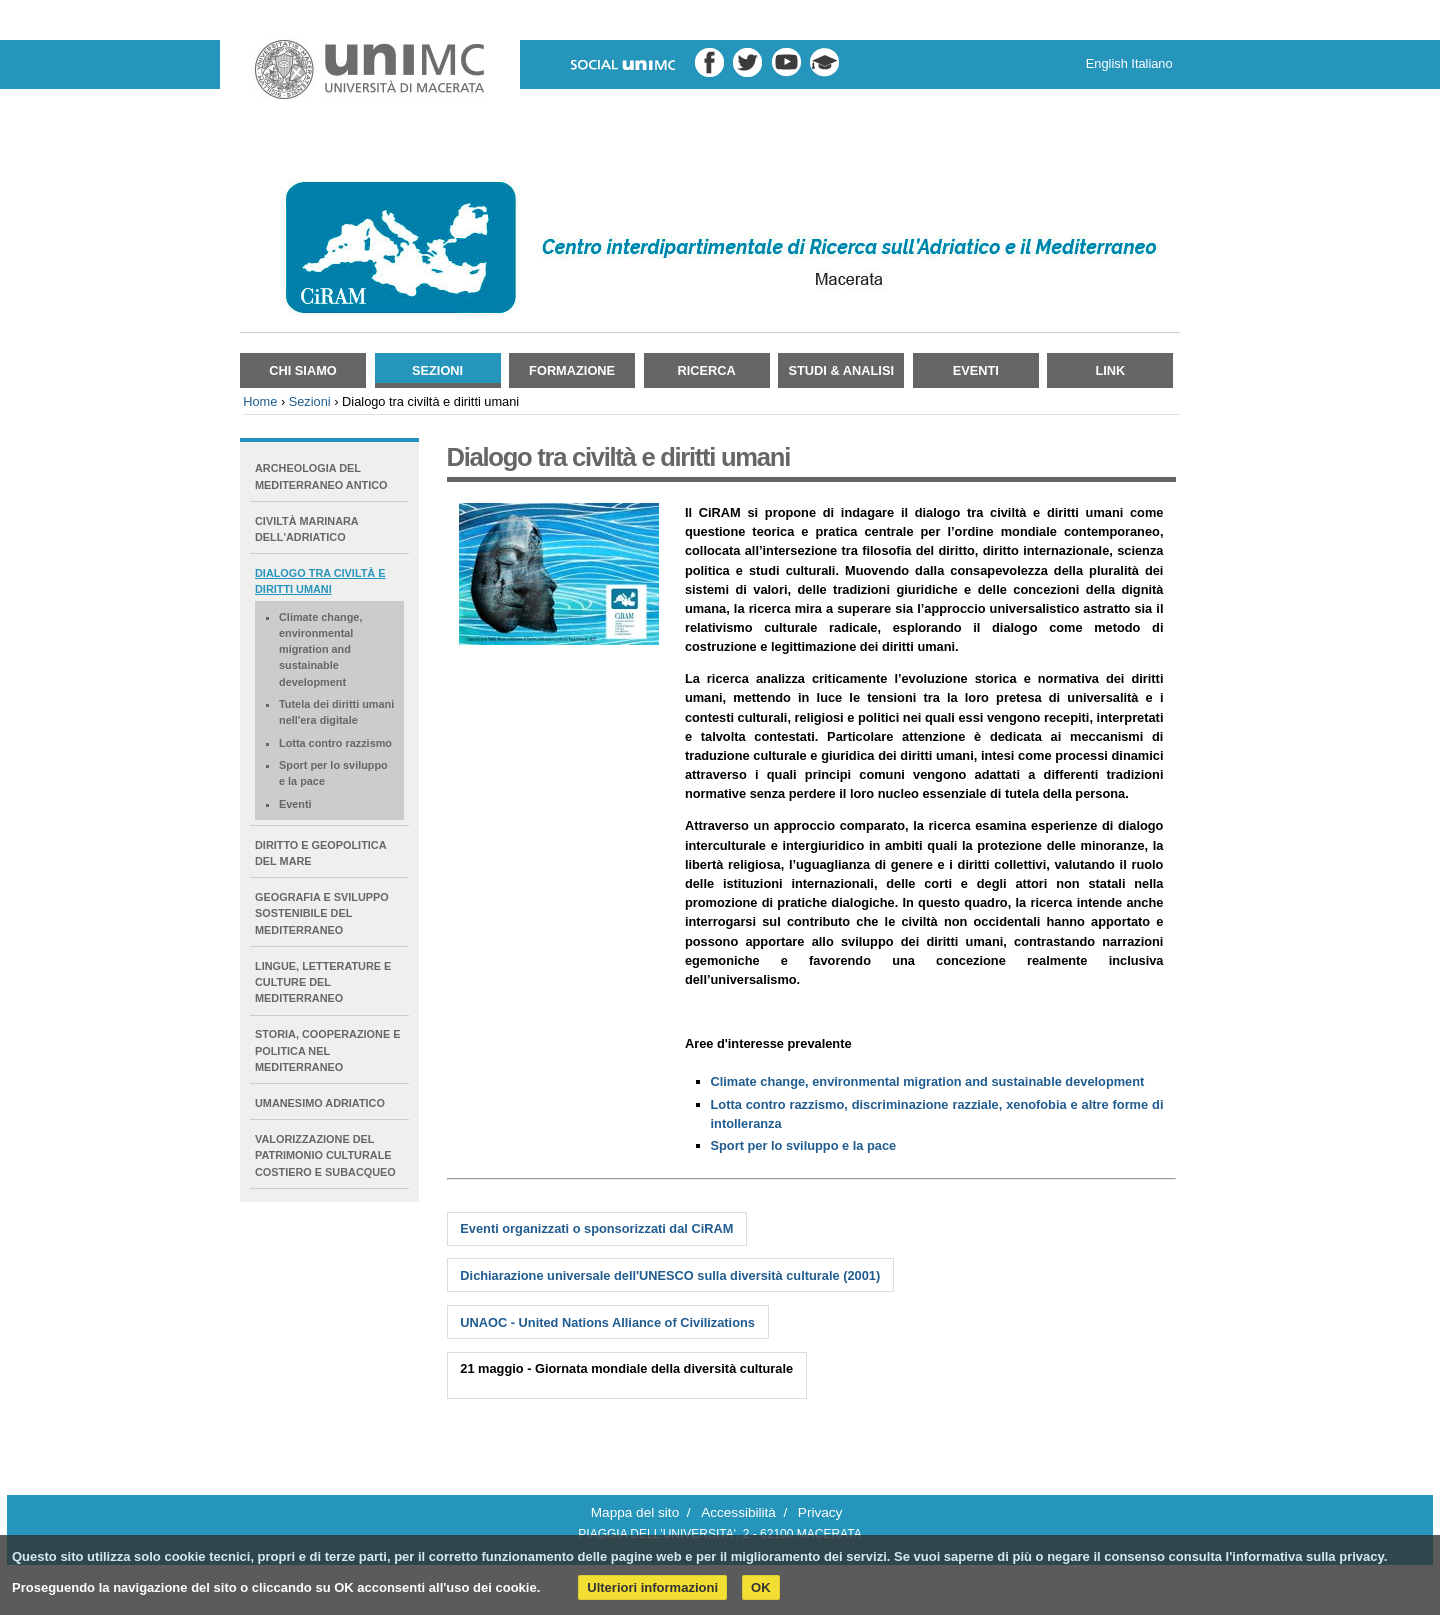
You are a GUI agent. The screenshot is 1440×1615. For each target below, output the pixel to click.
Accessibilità (738, 1512)
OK (761, 1587)
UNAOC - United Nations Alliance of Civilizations (607, 1322)
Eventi (976, 370)
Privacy (820, 1512)
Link (1110, 370)
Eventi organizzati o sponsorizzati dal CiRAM (596, 1228)
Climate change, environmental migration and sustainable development (928, 1081)
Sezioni (437, 370)
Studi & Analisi (841, 370)
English (1107, 63)
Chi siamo (303, 370)
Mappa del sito (635, 1512)
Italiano (1151, 63)
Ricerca (707, 370)
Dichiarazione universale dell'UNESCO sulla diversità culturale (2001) (670, 1275)
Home (260, 401)
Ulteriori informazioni (652, 1587)
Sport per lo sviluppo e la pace (804, 1145)
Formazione (572, 370)
